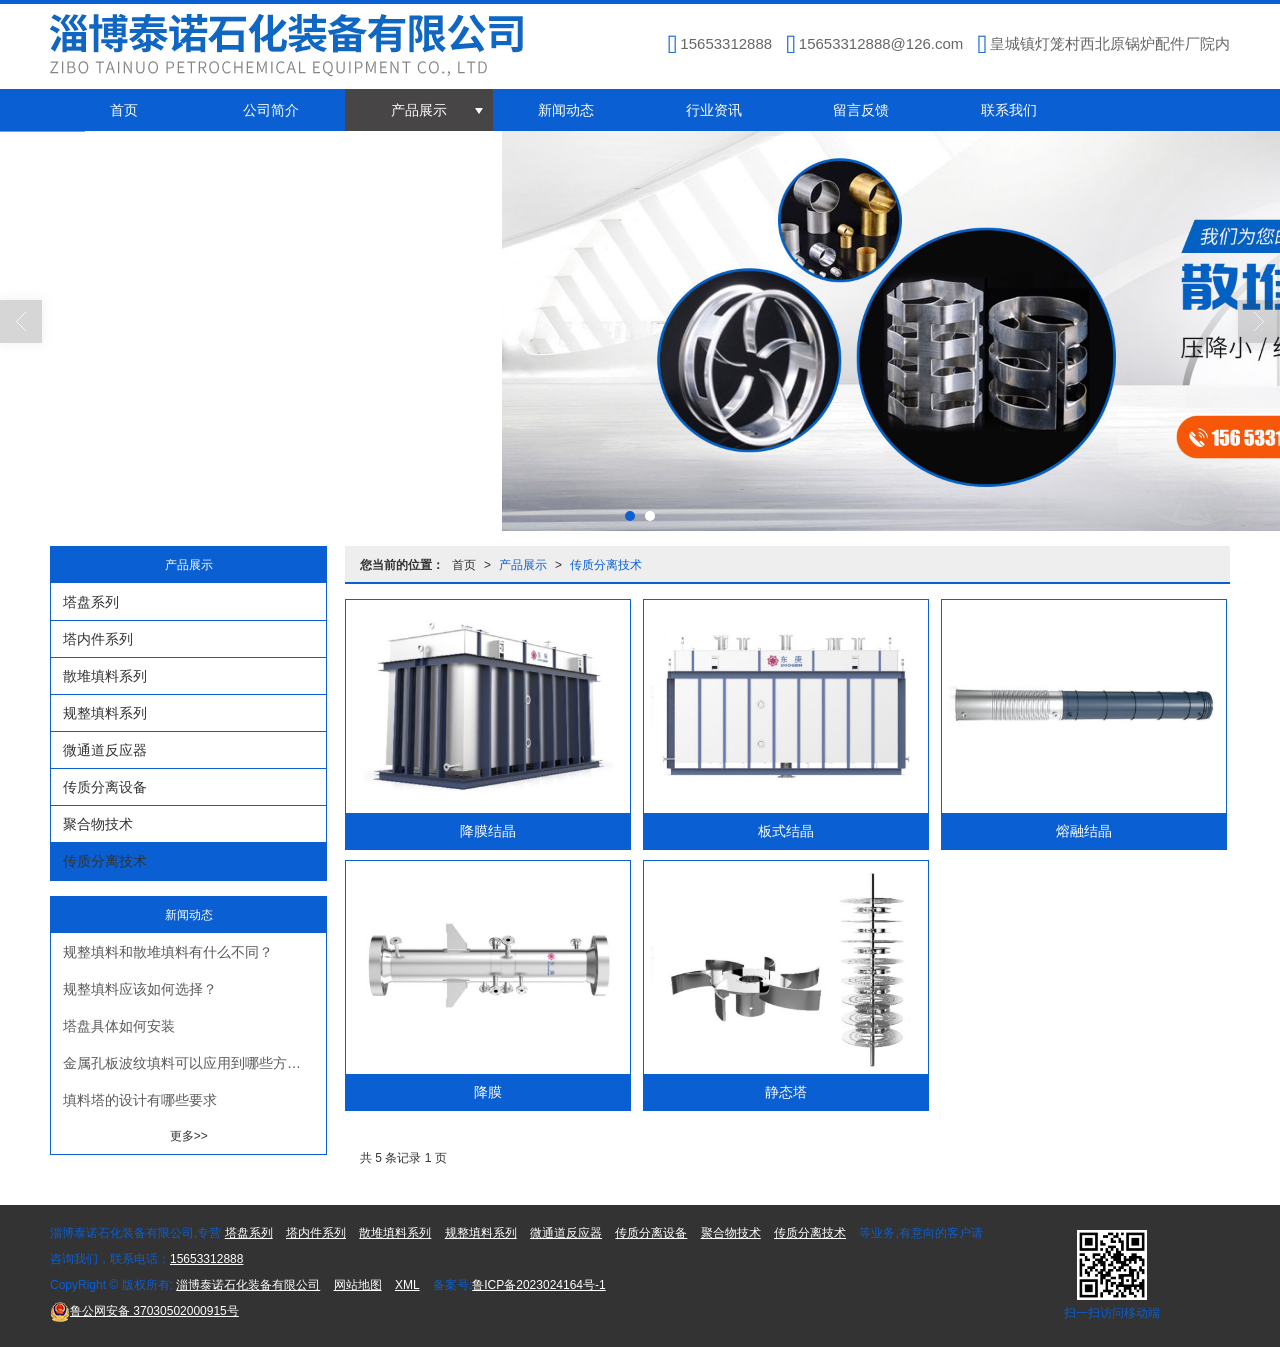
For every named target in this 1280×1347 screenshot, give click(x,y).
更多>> (189, 1136)
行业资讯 (714, 110)
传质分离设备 (105, 787)
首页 (124, 110)
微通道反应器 (105, 750)
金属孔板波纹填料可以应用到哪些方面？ (189, 1063)
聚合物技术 (98, 824)
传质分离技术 (606, 565)
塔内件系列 (98, 639)
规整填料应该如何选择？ (140, 989)
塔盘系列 (91, 602)
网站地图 (358, 1285)
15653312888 (206, 1259)
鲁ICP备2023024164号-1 (538, 1285)
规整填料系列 (105, 713)
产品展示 (419, 110)
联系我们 (1009, 110)
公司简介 (271, 110)
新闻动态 (566, 110)
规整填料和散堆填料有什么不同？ (168, 952)
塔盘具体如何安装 (119, 1026)
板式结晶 (786, 831)
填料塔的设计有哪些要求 (140, 1100)
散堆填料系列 (105, 676)
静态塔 (786, 1092)
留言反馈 (861, 110)
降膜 (488, 1092)
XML (407, 1285)
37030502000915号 (144, 1311)
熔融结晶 (1084, 831)
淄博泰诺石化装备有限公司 (248, 1285)
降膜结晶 (488, 831)
